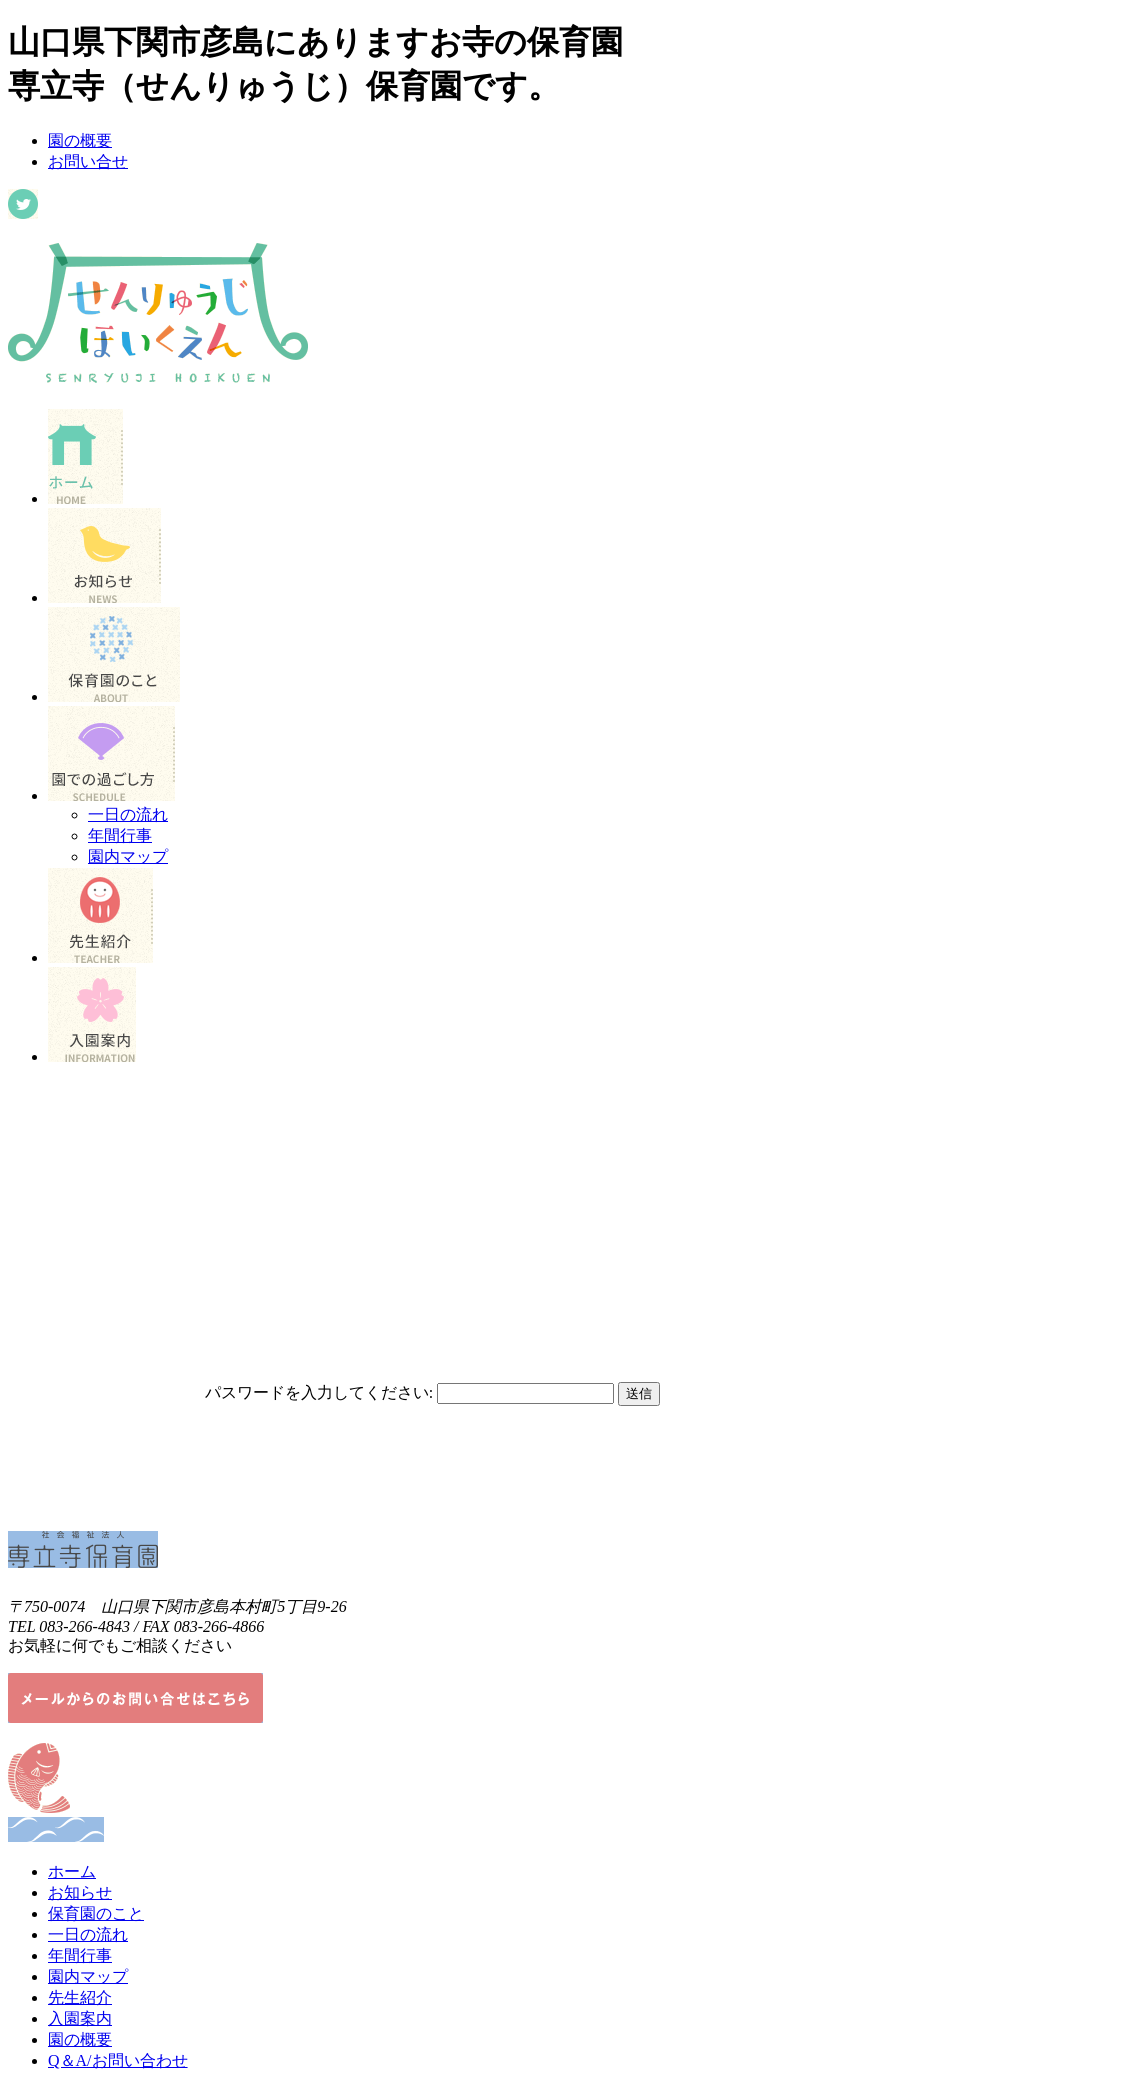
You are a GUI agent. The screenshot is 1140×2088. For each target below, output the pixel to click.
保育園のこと (96, 1913)
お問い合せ (88, 161)
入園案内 (80, 2018)
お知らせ (80, 1892)
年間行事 (120, 835)
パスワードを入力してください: (319, 1392)
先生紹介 (80, 1997)
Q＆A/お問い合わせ (118, 2060)
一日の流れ (128, 814)
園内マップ (128, 856)
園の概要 (80, 140)
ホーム (72, 1871)
